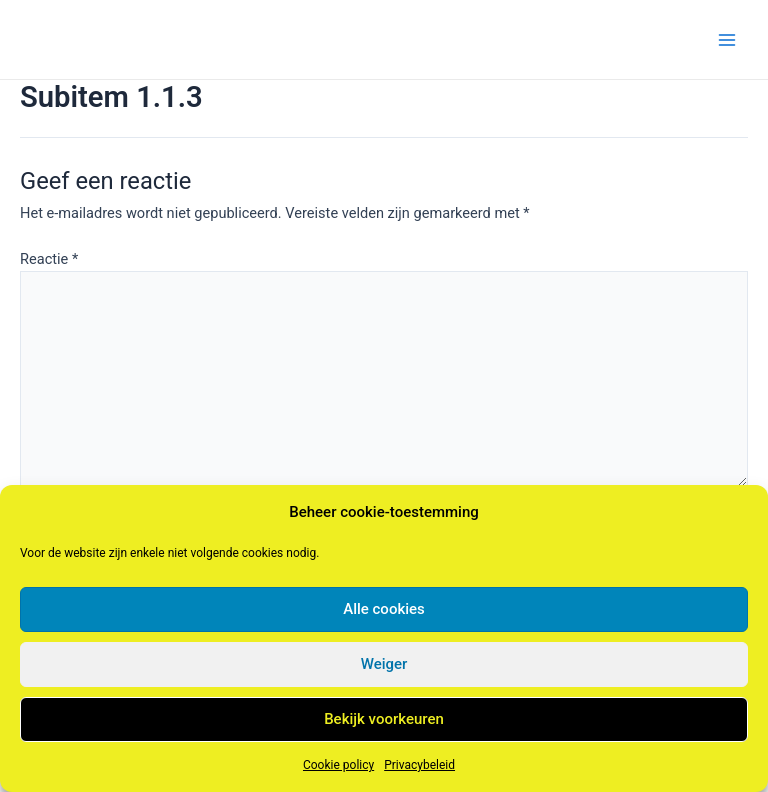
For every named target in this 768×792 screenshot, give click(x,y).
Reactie (49, 259)
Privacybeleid (419, 765)
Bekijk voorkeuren (384, 719)
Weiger (384, 664)
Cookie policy (338, 765)
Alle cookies (384, 609)
